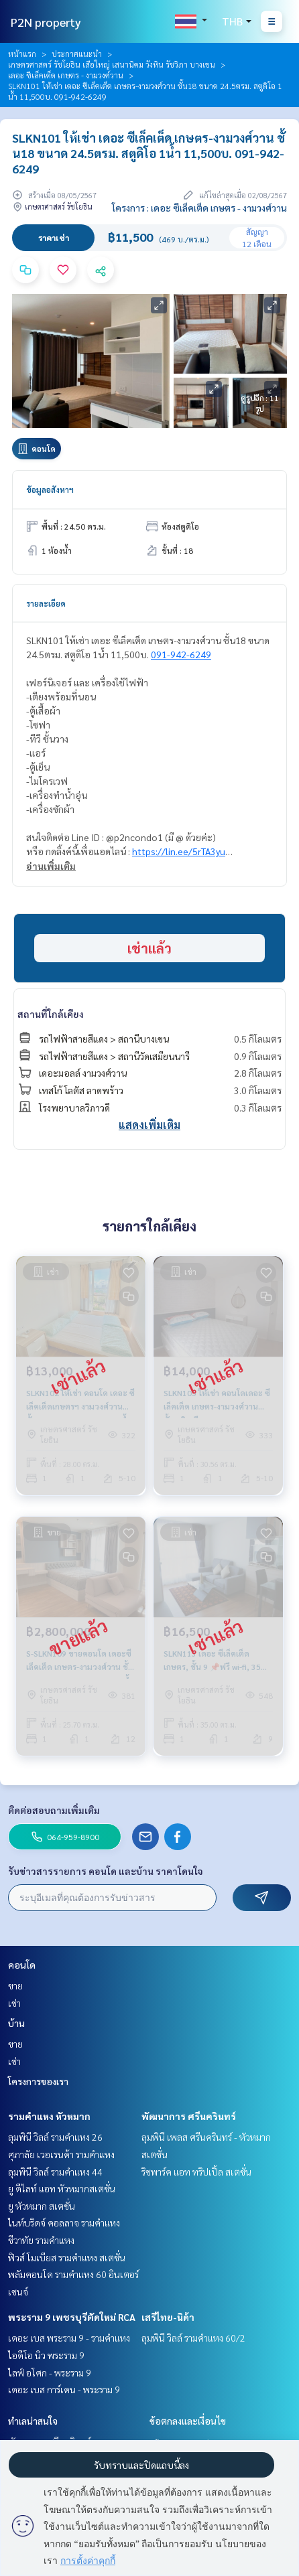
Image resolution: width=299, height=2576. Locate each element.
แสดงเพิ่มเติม (149, 1125)
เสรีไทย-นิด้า (167, 2317)
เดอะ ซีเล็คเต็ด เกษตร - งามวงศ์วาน (65, 75)
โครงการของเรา (38, 2081)
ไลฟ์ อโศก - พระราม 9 (49, 2372)
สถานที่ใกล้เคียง (50, 1014)
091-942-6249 (181, 654)
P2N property (46, 21)
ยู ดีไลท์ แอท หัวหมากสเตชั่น (61, 2188)
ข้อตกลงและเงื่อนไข (188, 2421)
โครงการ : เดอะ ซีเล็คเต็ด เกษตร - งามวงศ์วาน (199, 208)
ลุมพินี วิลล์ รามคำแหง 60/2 (193, 2338)
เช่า (14, 2003)
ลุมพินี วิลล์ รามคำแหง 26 (55, 2137)
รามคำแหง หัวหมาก (49, 2116)
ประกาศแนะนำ (77, 53)
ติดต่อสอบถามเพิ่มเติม (54, 1810)
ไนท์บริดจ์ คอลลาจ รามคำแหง (64, 2222)
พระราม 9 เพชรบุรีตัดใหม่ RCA (71, 2317)
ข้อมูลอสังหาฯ (50, 489)
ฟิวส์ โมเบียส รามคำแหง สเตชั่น (66, 2257)
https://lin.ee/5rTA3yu (178, 851)
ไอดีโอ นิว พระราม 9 (46, 2355)
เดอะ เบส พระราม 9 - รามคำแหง (69, 2338)
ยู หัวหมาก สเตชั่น (41, 2206)
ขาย (15, 1985)
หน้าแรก (22, 53)
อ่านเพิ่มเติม (51, 866)
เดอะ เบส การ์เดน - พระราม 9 (64, 2389)
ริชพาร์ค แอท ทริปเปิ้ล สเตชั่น (196, 2172)
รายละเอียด (46, 603)
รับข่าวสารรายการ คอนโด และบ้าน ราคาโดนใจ (105, 1871)
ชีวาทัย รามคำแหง (41, 2240)
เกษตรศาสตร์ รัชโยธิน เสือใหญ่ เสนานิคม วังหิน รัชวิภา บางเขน (111, 64)
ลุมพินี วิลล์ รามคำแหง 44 (55, 2172)
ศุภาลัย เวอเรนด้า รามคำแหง (61, 2154)
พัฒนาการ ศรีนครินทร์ (188, 2116)
